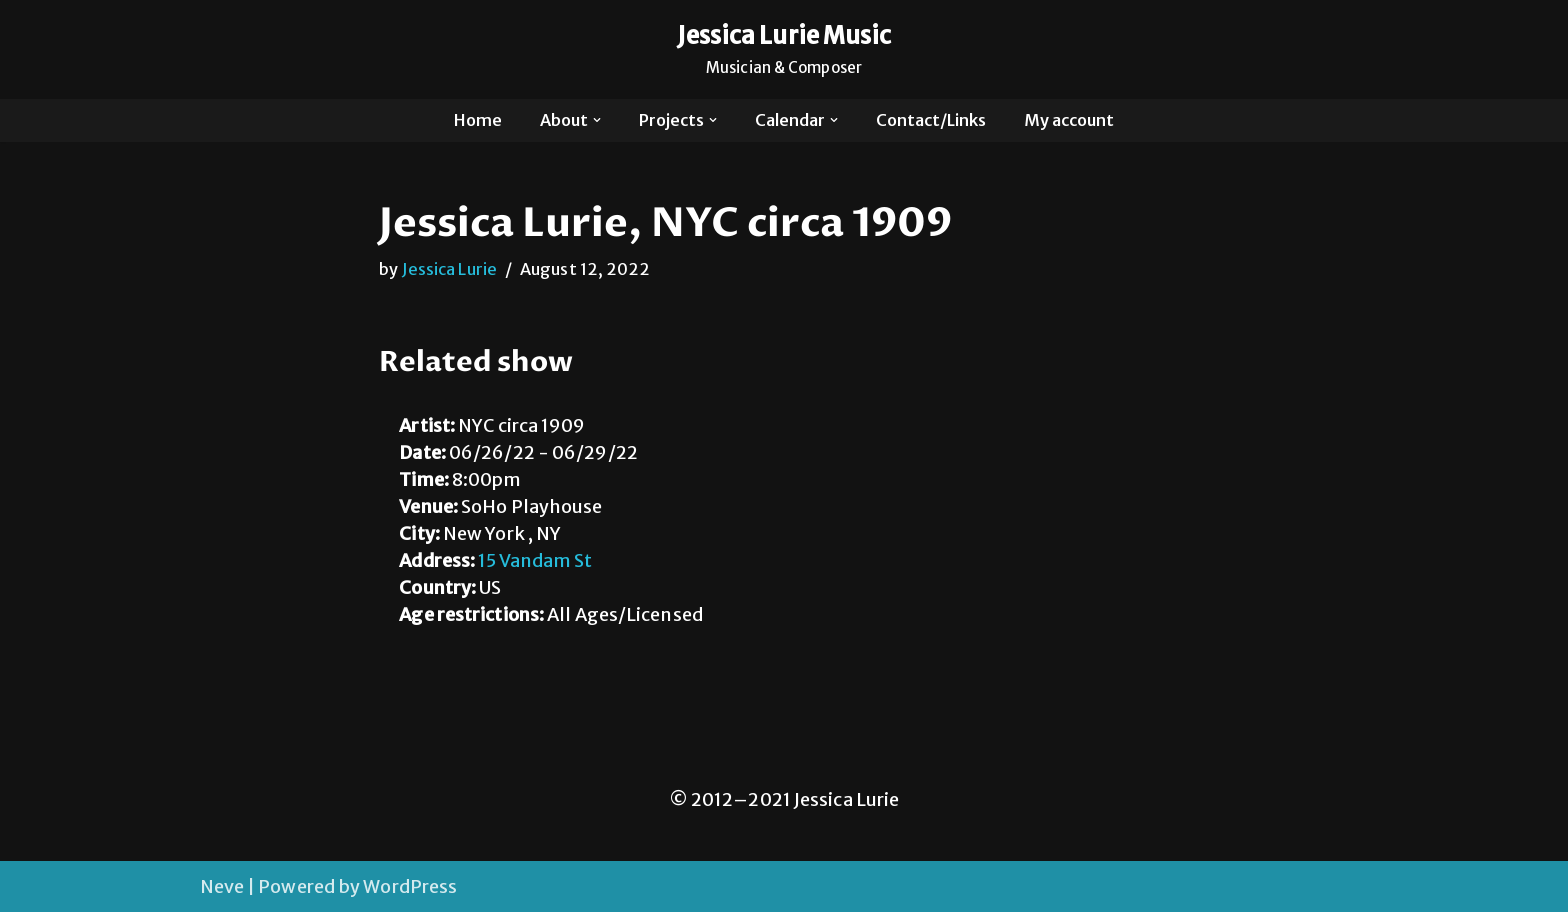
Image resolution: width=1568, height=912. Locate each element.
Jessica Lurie (449, 269)
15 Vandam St (535, 560)
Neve (222, 886)
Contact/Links (931, 120)
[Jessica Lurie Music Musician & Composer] (784, 49)
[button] (597, 120)
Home (478, 120)
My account (1069, 120)
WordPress (410, 886)
